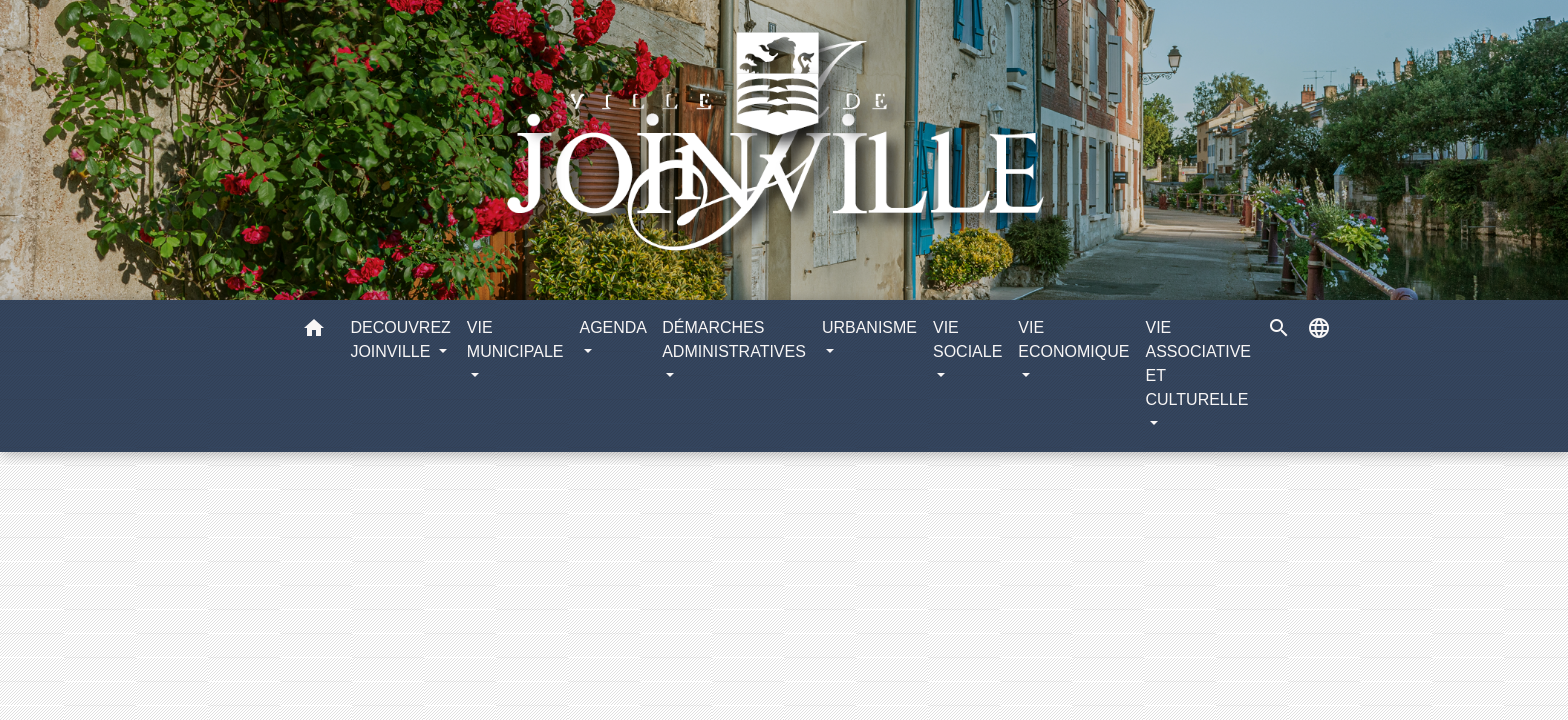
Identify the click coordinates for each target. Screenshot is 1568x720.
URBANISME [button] (869, 327)
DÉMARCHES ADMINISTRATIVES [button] (734, 339)
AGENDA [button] (612, 327)
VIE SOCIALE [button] (967, 339)
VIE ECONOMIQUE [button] (1073, 339)
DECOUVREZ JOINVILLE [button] (400, 339)
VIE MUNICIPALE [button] (515, 339)
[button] (314, 331)
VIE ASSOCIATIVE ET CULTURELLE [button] (1198, 363)
